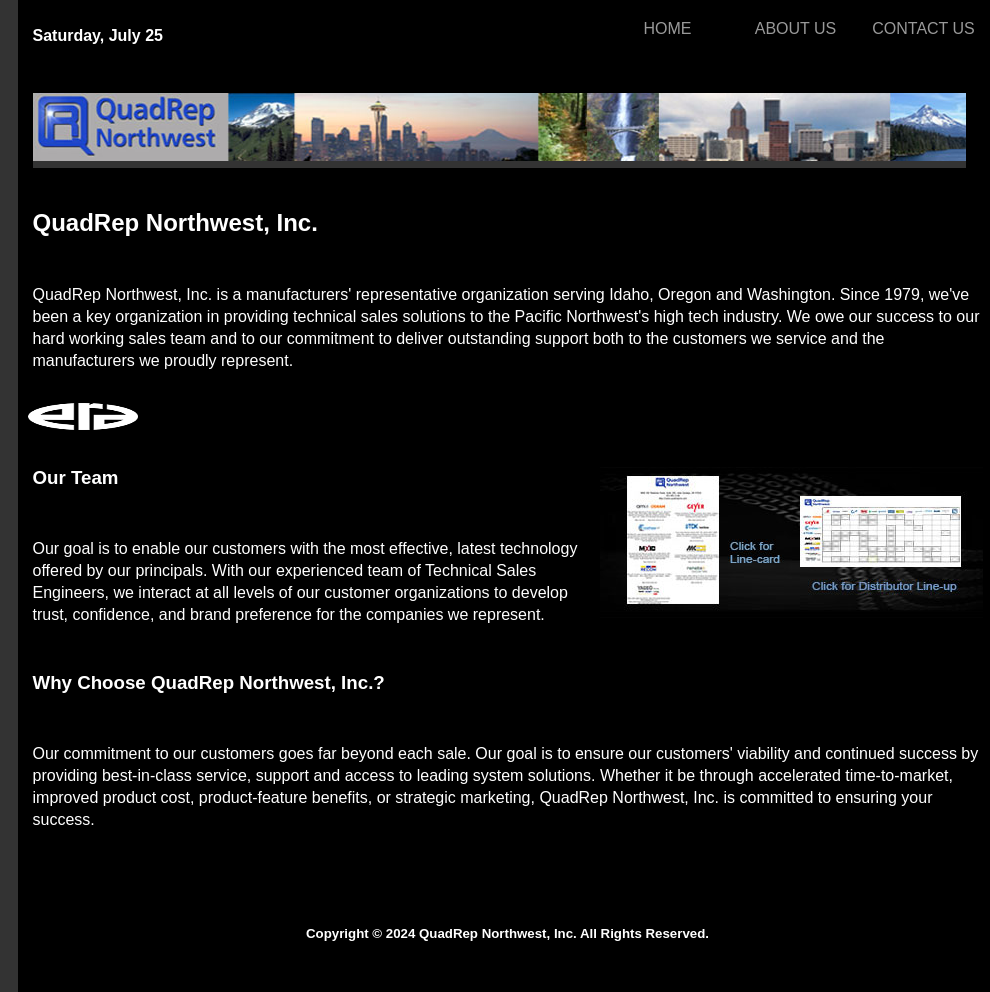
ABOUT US (796, 28)
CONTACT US (923, 28)
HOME (668, 28)
